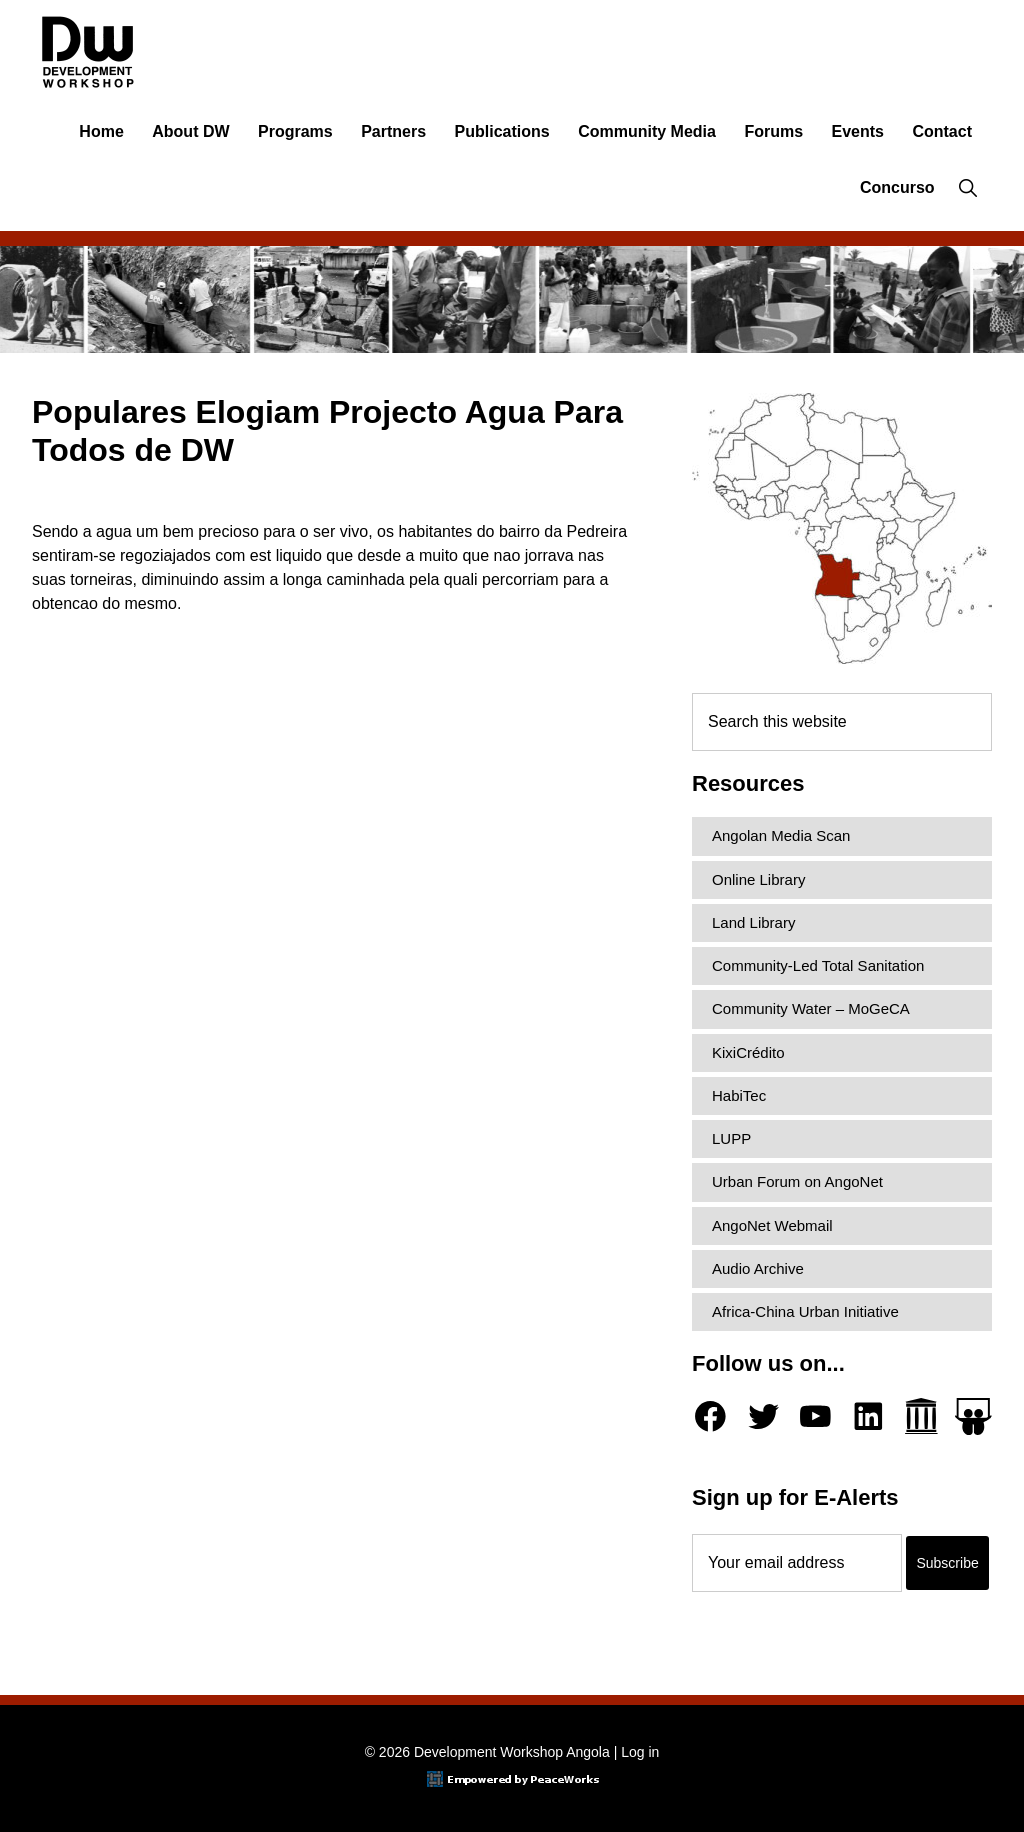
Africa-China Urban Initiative (805, 1311)
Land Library (753, 922)
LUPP (731, 1138)
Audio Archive (758, 1268)
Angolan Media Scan (781, 835)
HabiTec (739, 1095)
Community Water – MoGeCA (811, 1008)
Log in (640, 1752)
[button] (967, 188)
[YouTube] (815, 1416)
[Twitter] (763, 1416)
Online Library (758, 879)
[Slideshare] (973, 1416)
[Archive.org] (921, 1416)
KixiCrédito (748, 1052)
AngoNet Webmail (772, 1225)
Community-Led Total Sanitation (818, 965)
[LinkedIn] (868, 1416)
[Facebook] (710, 1416)
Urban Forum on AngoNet (797, 1181)
